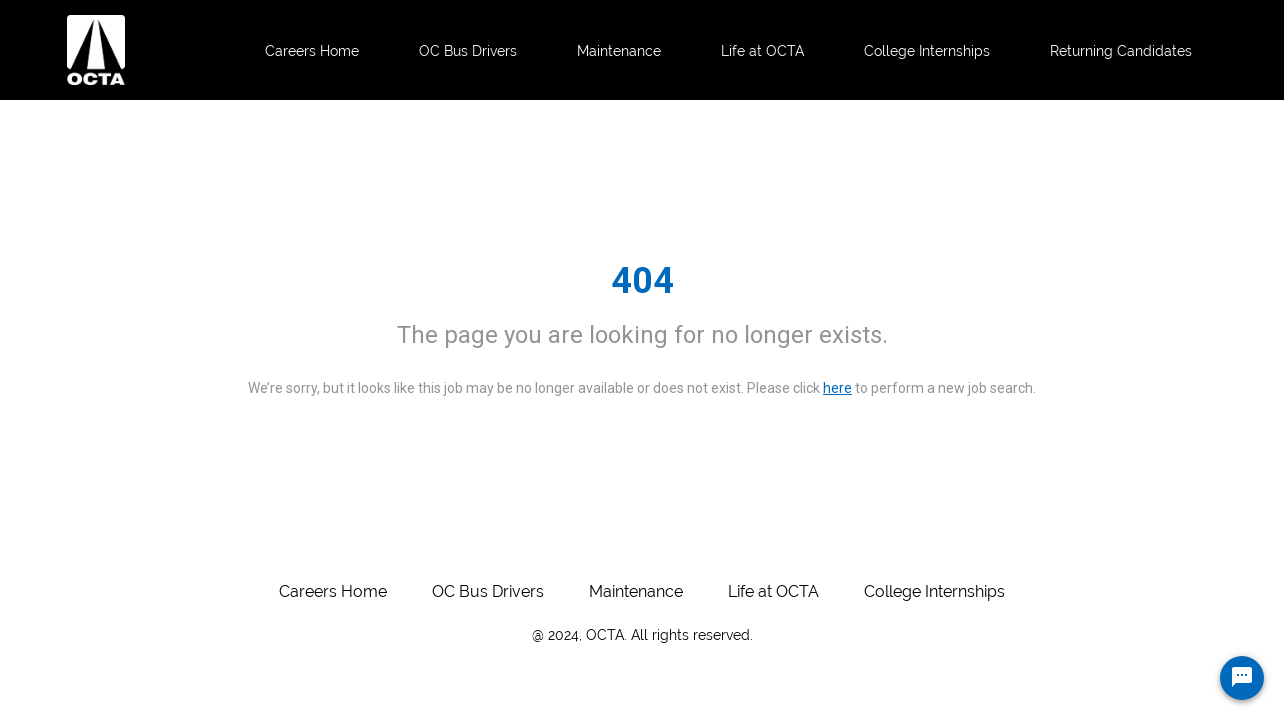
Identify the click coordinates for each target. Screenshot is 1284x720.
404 (642, 281)
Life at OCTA (762, 51)
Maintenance (619, 51)
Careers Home (312, 51)
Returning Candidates (1121, 51)
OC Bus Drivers (468, 51)
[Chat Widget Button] (1242, 678)
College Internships (927, 51)
